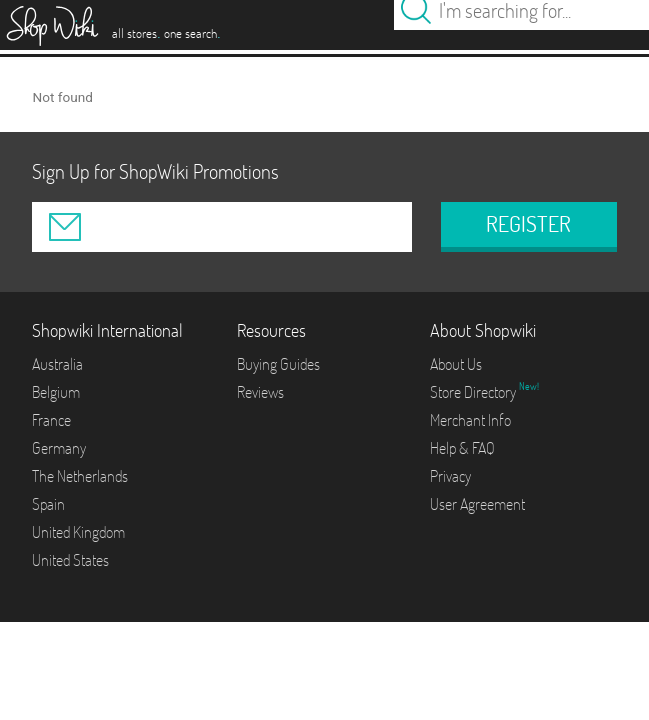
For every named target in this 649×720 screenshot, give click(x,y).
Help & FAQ (462, 448)
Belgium (56, 392)
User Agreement (477, 504)
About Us (456, 364)
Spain (48, 504)
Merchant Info (470, 420)
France (51, 420)
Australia (57, 364)
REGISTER (528, 224)
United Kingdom (78, 532)
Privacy (450, 476)
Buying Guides (278, 364)
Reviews (260, 392)
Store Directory (474, 392)
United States (70, 560)
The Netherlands (80, 476)
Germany (59, 448)
